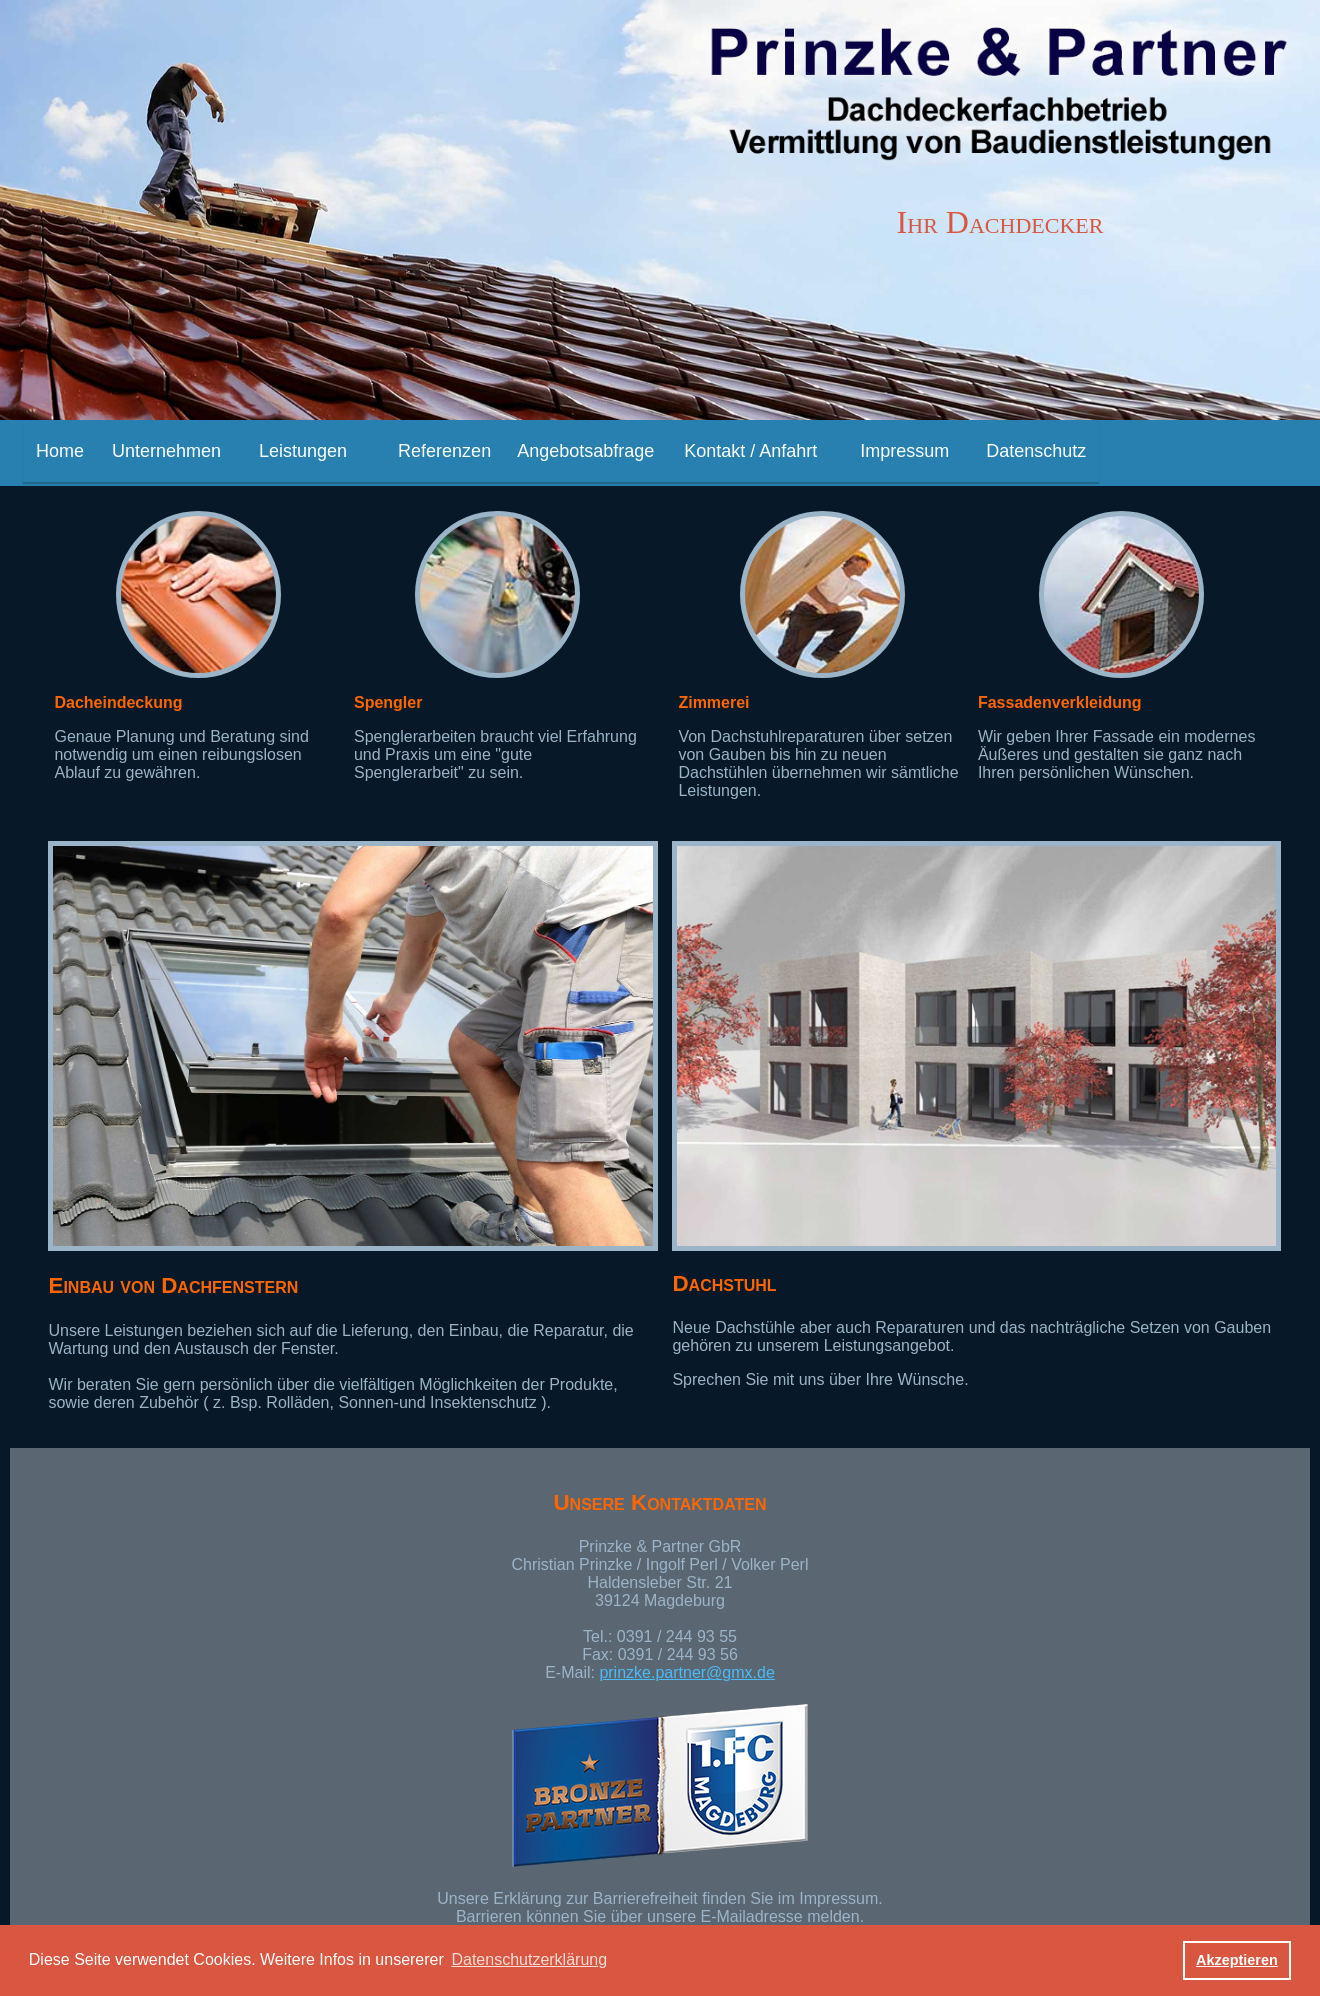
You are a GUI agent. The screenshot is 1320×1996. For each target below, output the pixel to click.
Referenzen (444, 451)
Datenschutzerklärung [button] (529, 1959)
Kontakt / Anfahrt (750, 451)
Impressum (904, 451)
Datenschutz (1036, 451)
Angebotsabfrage (585, 451)
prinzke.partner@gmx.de (686, 1672)
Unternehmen (166, 451)
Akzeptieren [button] (1237, 1960)
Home (60, 451)
